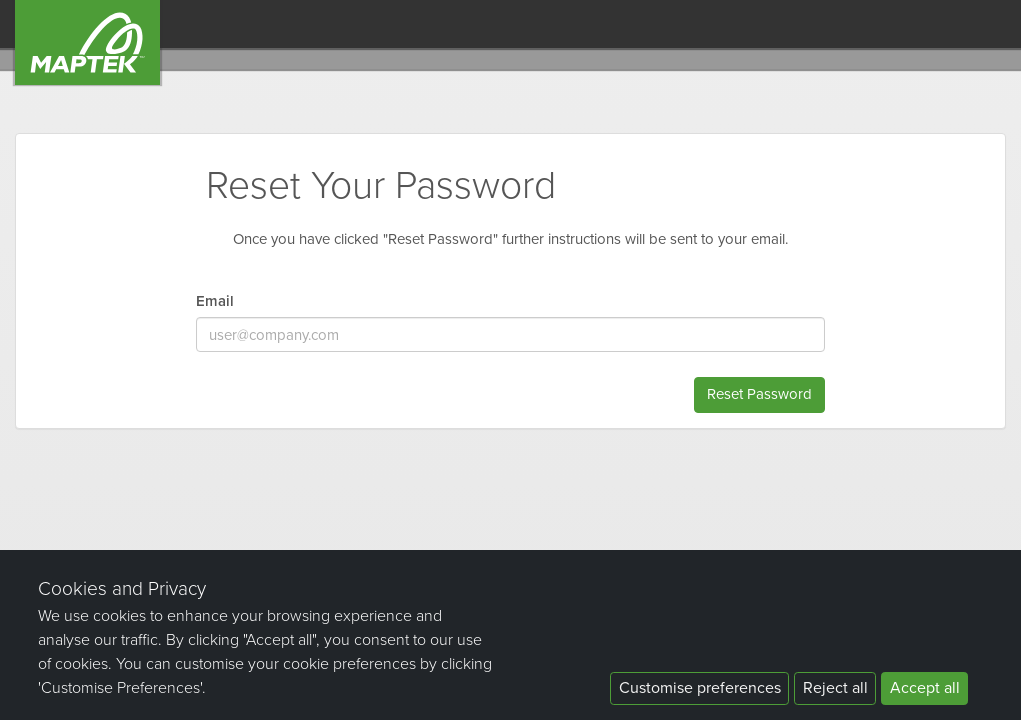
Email (215, 301)
